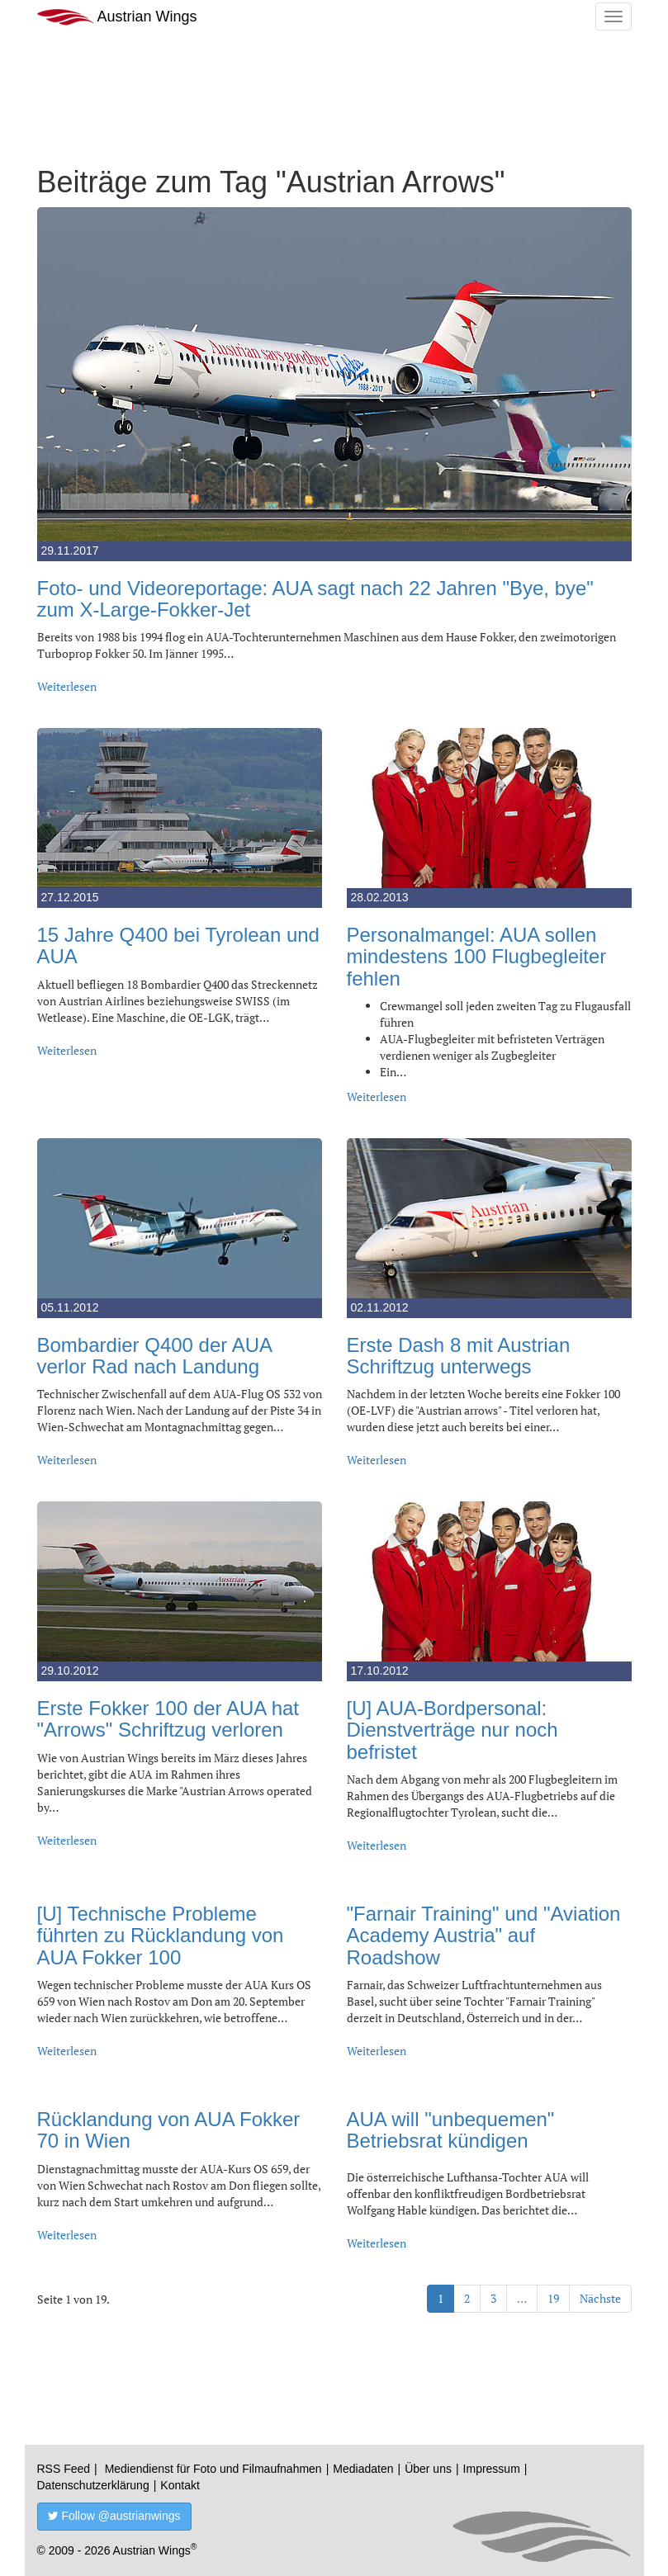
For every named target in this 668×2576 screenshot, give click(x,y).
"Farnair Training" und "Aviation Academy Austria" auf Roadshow (484, 1935)
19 (553, 2298)
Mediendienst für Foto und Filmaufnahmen (213, 2468)
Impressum (491, 2468)
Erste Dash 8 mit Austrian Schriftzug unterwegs (459, 1356)
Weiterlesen (67, 686)
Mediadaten (363, 2468)
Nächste (600, 2298)
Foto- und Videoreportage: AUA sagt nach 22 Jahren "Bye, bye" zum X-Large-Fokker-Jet (315, 599)
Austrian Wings (117, 17)
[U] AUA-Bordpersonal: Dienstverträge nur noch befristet (452, 1730)
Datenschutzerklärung (93, 2485)
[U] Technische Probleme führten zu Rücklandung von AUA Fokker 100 (160, 1935)
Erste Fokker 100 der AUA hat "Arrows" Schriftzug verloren (168, 1719)
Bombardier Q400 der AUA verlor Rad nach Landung (154, 1356)
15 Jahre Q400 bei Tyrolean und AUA (178, 945)
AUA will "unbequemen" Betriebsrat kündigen (451, 2130)
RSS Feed (64, 2468)
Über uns (428, 2468)
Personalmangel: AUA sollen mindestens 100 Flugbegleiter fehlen (477, 957)
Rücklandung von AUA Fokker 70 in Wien (169, 2130)
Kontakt (179, 2485)
